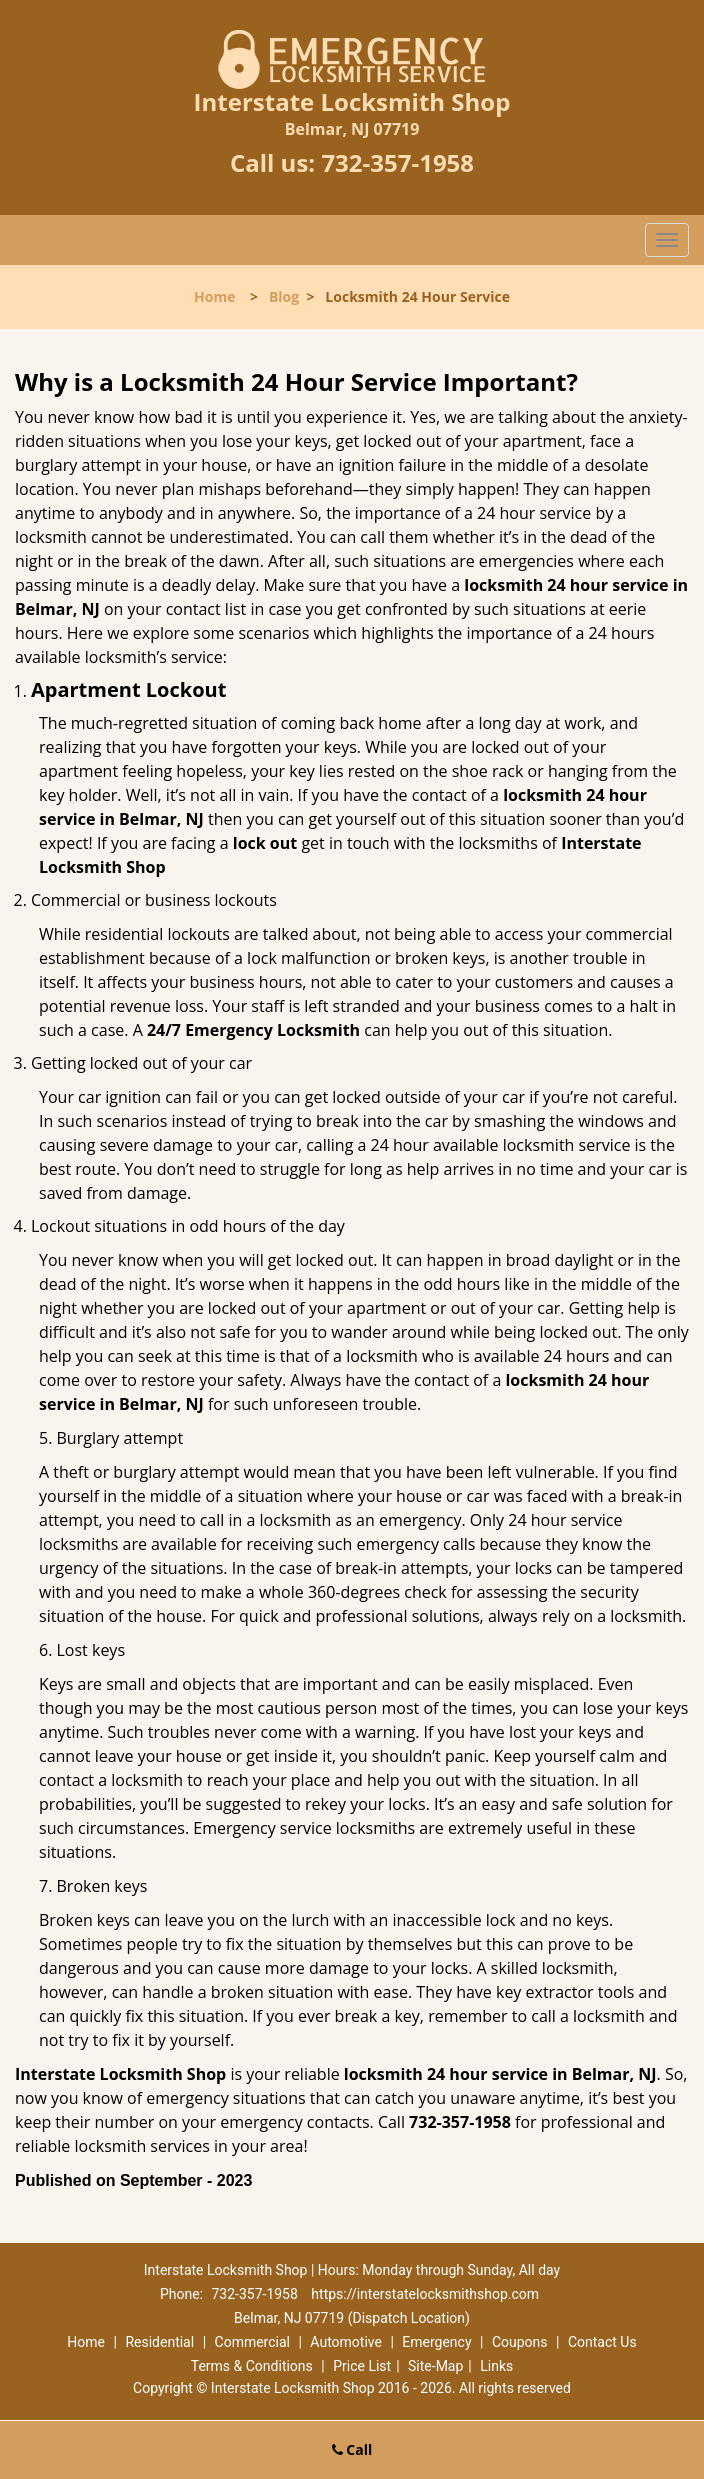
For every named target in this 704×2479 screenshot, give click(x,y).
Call (352, 2449)
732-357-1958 (397, 162)
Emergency (436, 2342)
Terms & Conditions (252, 2366)
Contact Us (602, 2342)
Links (496, 2366)
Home (214, 296)
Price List (362, 2366)
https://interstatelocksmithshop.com (425, 2294)
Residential (159, 2342)
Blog (284, 296)
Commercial (252, 2342)
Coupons (520, 2342)
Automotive (346, 2342)
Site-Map (435, 2366)
